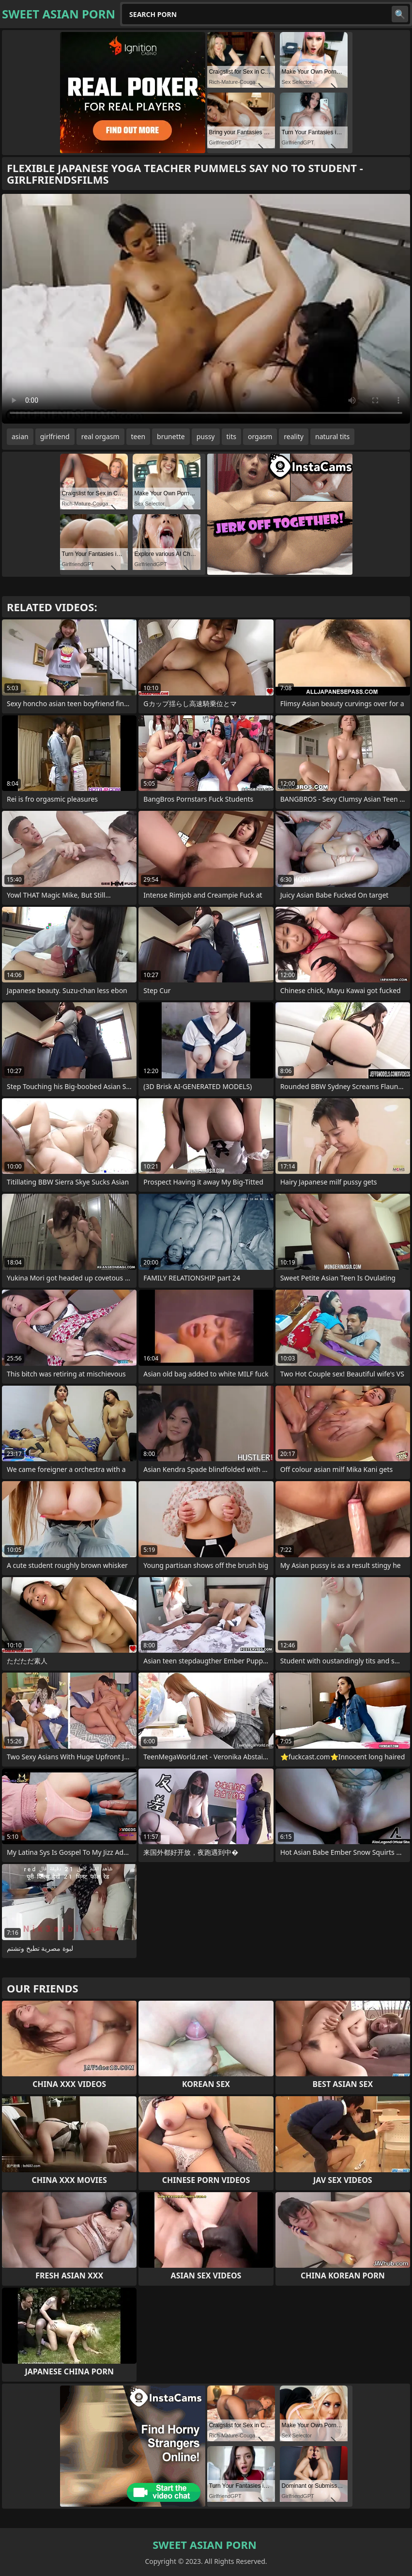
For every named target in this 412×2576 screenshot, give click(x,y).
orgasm (260, 436)
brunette (171, 436)
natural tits (332, 436)
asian (20, 436)
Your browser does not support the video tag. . (206, 309)
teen (138, 436)
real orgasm (100, 436)
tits (231, 436)
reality (294, 436)
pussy (206, 436)
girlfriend (55, 436)
